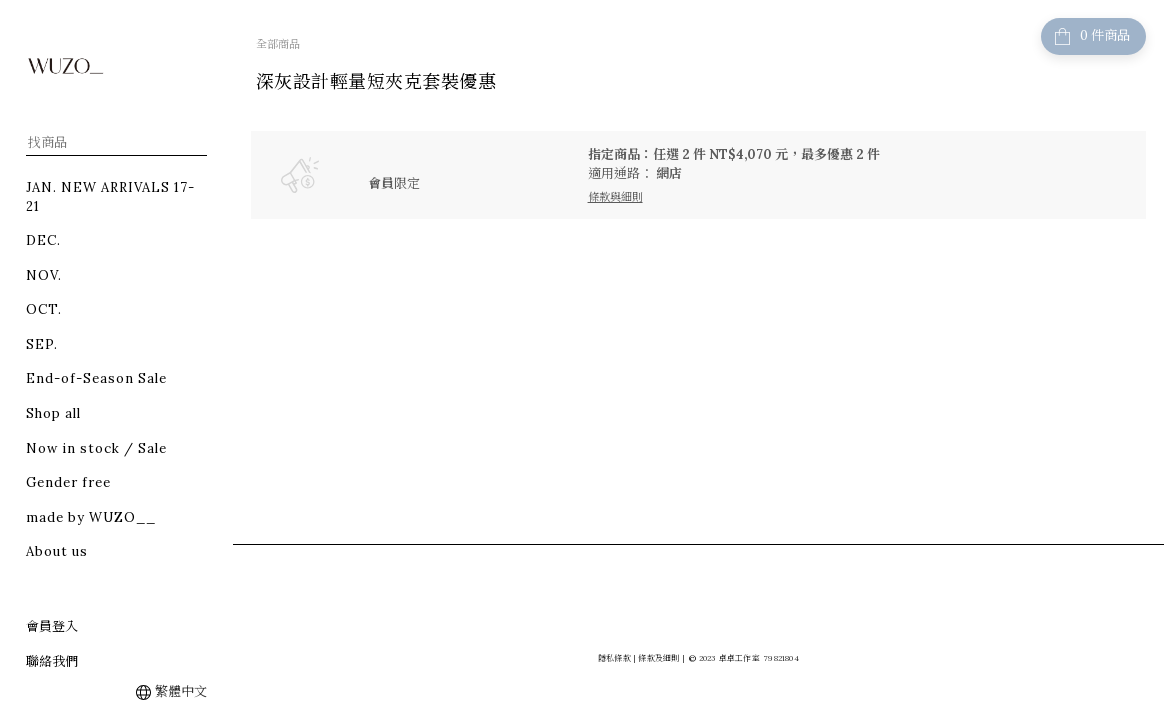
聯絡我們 (52, 661)
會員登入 (52, 626)
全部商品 (278, 44)
